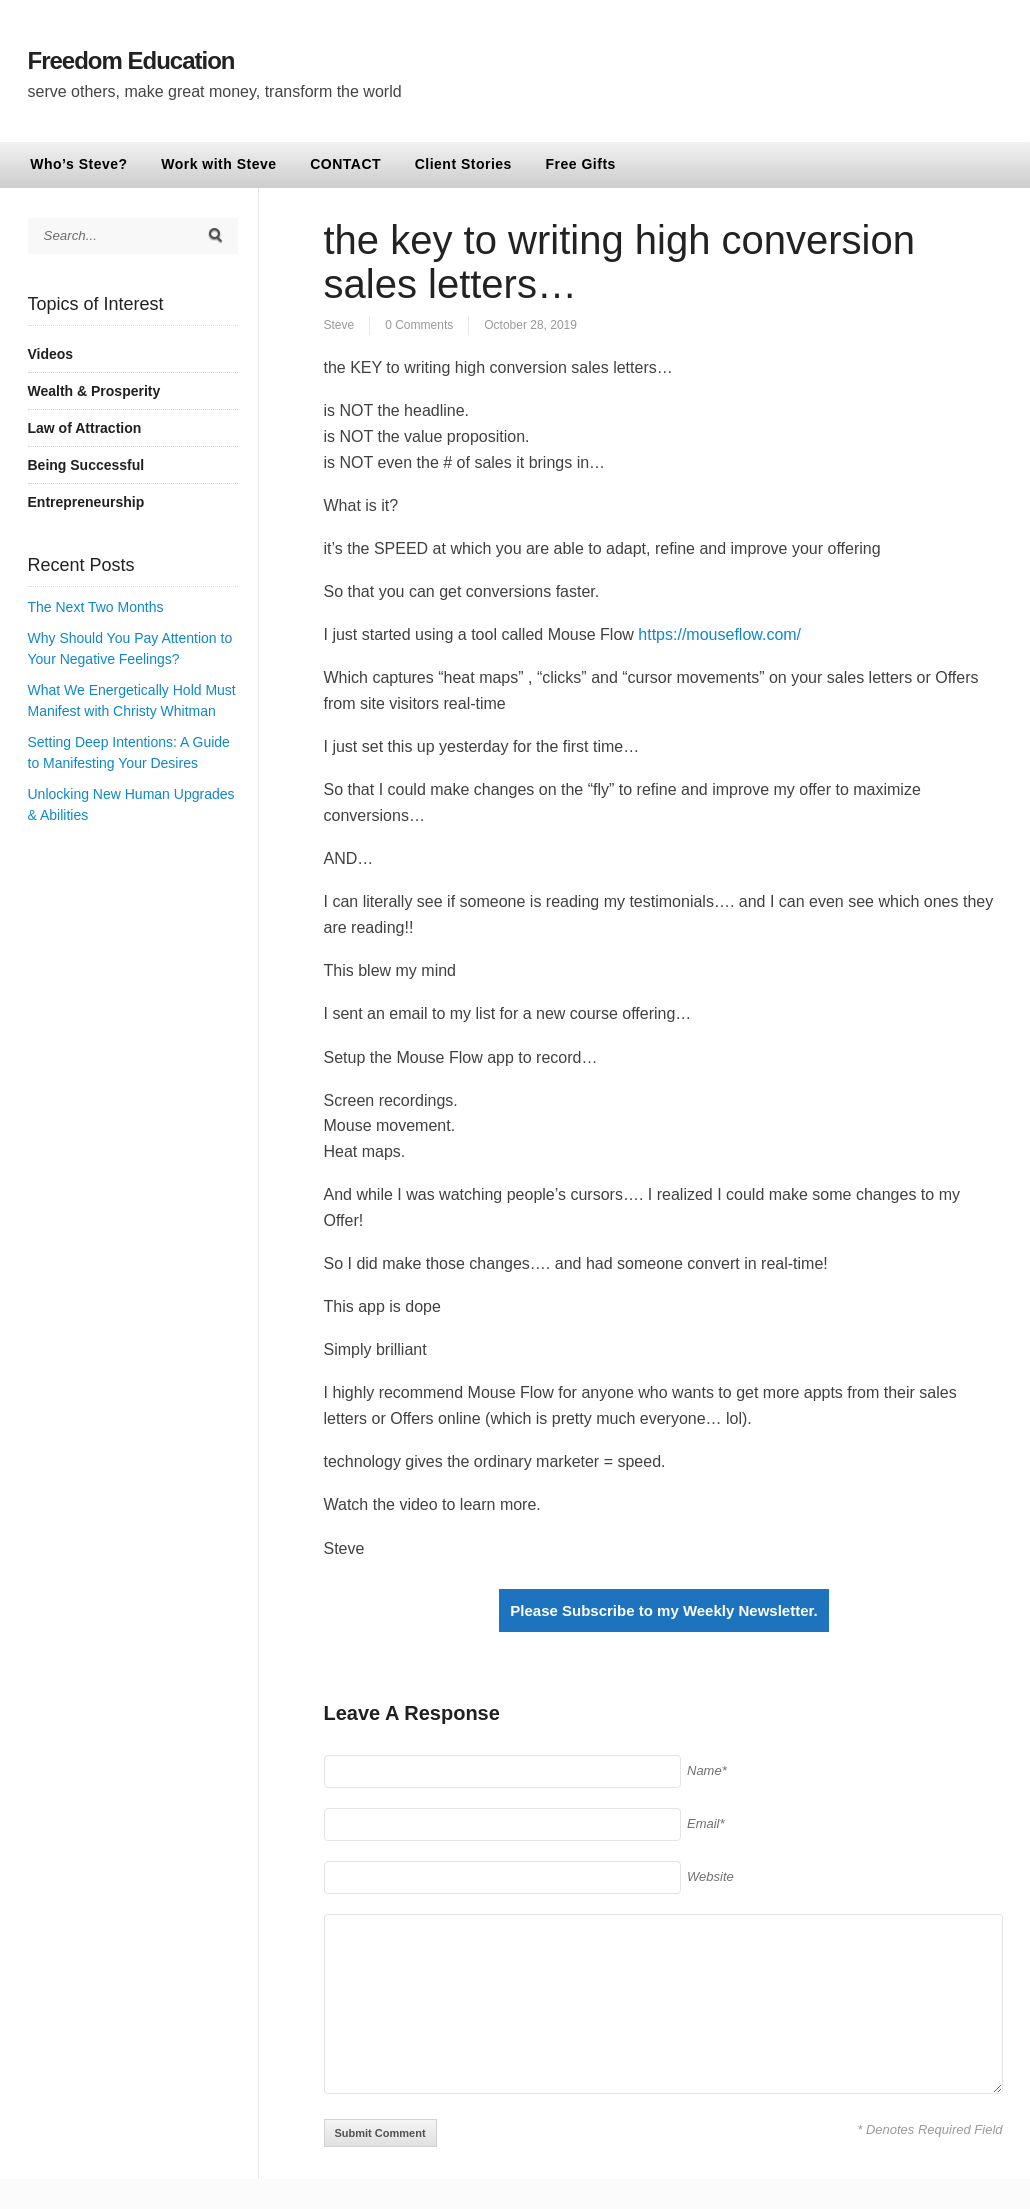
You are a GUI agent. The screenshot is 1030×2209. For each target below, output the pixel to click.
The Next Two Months (96, 607)
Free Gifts (581, 164)
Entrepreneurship (86, 502)
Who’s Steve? (78, 164)
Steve (339, 325)
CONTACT (345, 164)
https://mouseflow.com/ (719, 634)
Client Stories (463, 164)
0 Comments (419, 325)
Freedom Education (131, 60)
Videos (51, 354)
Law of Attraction (85, 428)
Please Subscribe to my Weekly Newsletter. (663, 1610)
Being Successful (86, 465)
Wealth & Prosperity (94, 391)
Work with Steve (218, 164)
